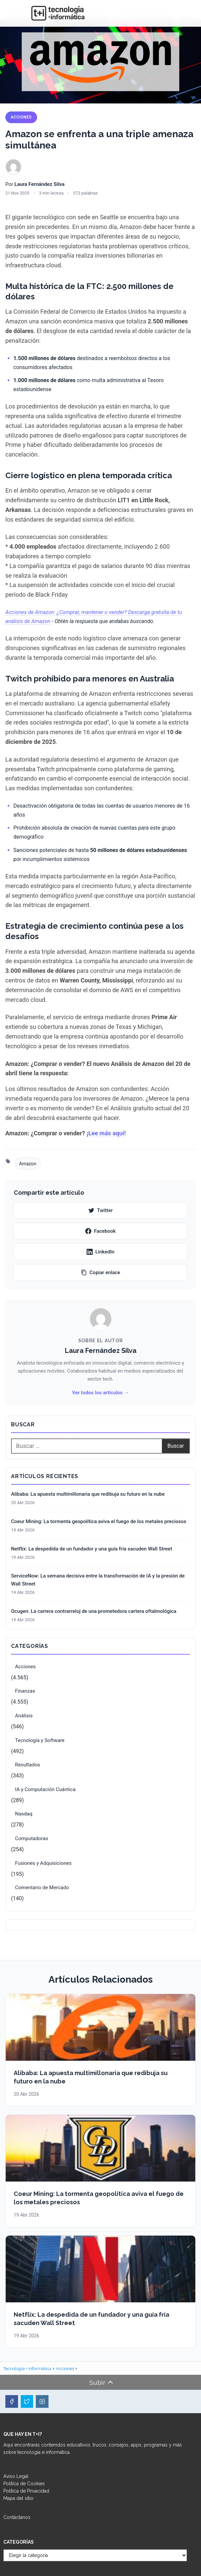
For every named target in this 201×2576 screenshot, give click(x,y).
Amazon (27, 1163)
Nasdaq (23, 1814)
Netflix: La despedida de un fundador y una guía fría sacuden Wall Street (91, 1549)
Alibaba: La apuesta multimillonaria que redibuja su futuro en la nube (88, 1494)
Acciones (21, 117)
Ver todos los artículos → (100, 1393)
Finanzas (25, 1691)
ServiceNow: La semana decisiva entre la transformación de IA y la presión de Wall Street (98, 1580)
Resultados (27, 1765)
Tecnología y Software (40, 1740)
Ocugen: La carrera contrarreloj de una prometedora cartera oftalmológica (93, 1611)
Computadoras (31, 1838)
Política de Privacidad (26, 2491)
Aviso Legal (15, 2476)
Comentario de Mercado (42, 1888)
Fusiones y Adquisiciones (43, 1863)
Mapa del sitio (18, 2498)
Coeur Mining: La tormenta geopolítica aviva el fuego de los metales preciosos (98, 1521)
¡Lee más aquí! (106, 1133)
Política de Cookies (24, 2483)
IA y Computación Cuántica (45, 1789)
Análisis (24, 1716)
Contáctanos (16, 2517)
